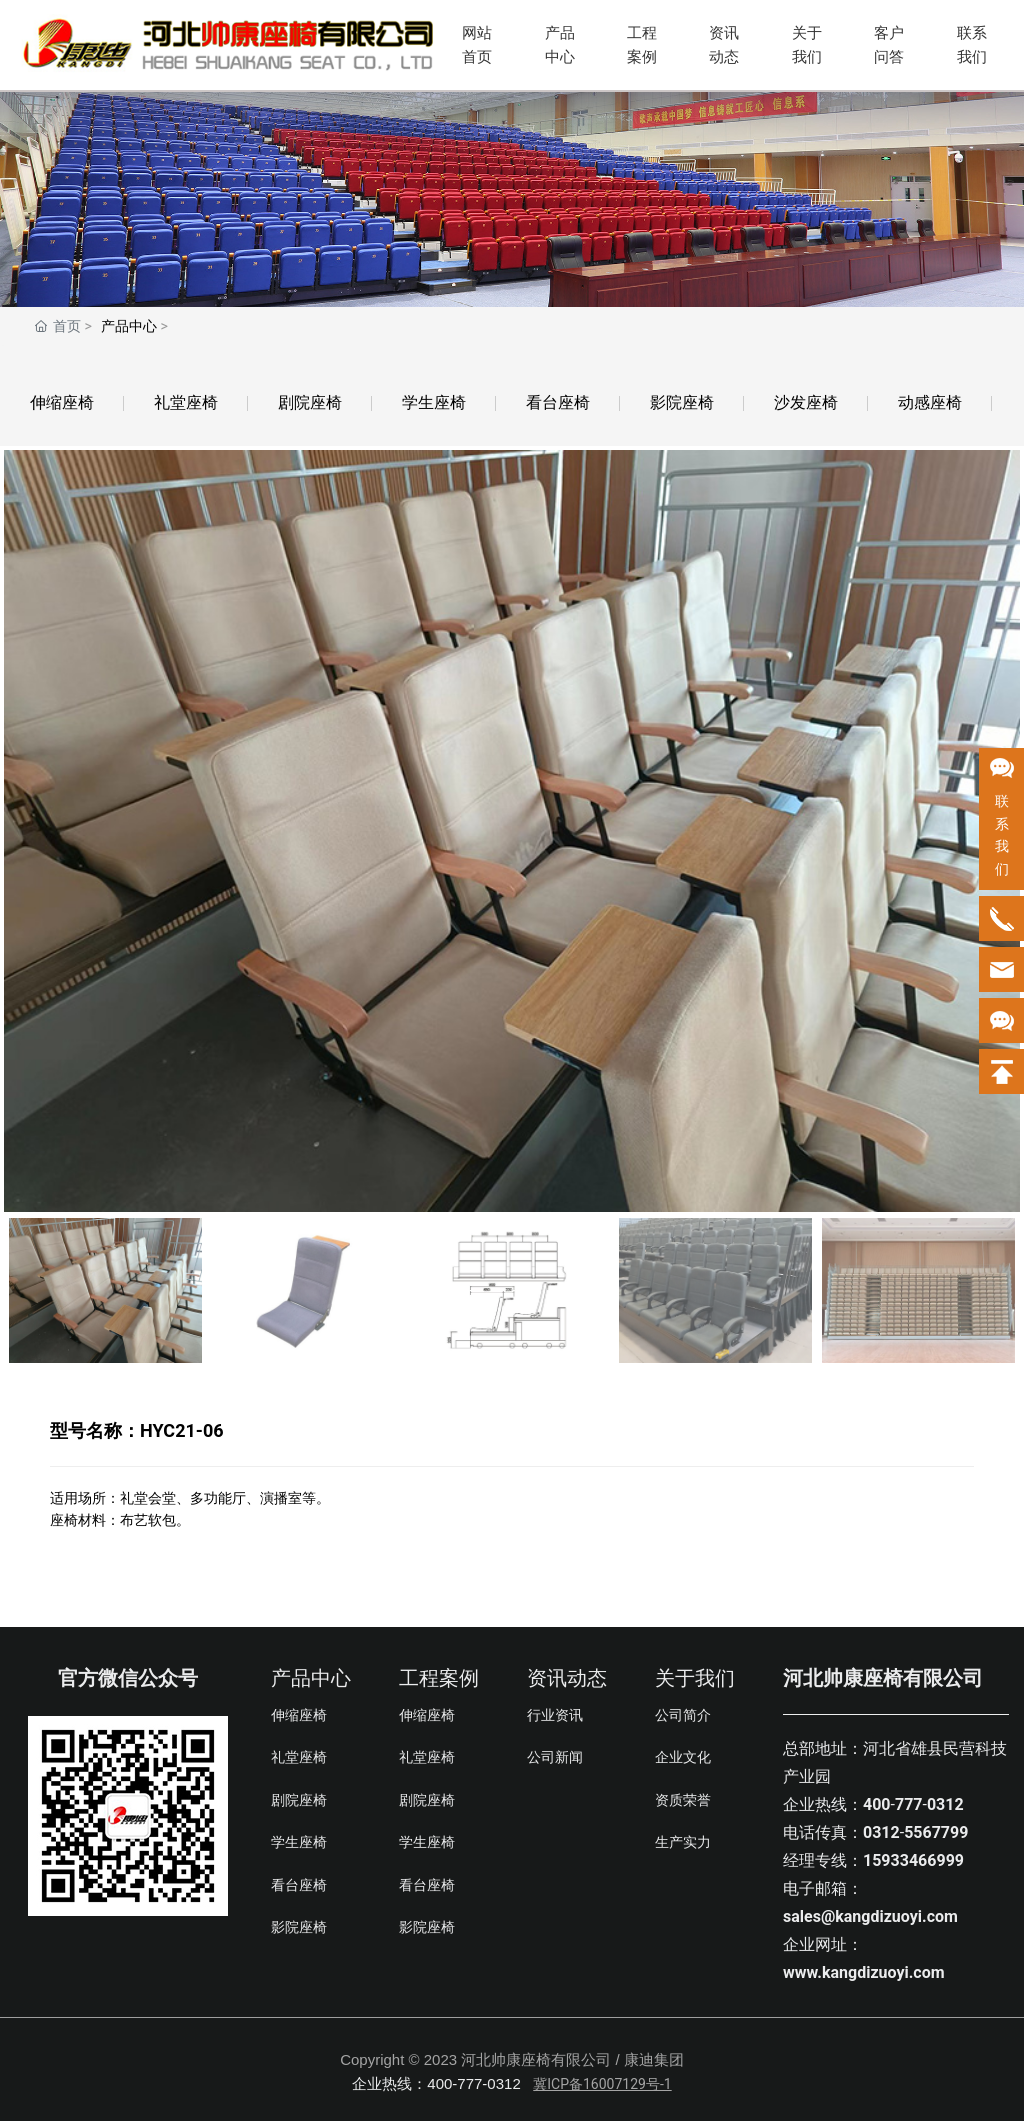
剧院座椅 (310, 402)
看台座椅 (558, 402)
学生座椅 (434, 402)
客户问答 (889, 45)
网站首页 (477, 45)
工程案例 (642, 45)
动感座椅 (930, 402)
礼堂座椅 (186, 402)
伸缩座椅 (62, 402)
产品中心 (560, 45)
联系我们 (972, 45)
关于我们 (807, 45)
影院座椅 (682, 402)
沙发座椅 (806, 402)
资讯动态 (724, 45)
